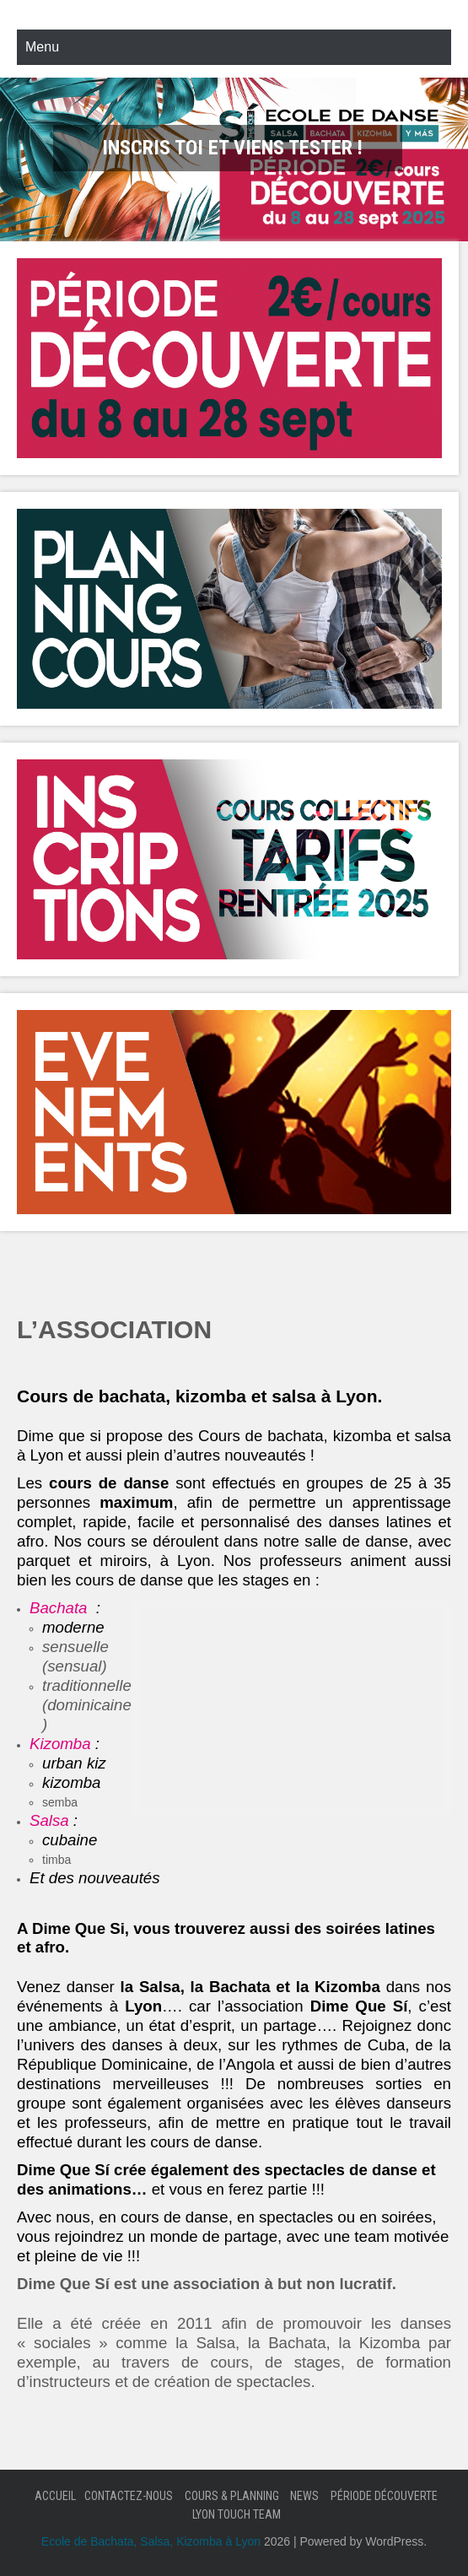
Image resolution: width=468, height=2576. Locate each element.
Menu (42, 47)
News (304, 2496)
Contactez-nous (128, 2496)
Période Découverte (384, 2496)
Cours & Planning (232, 2496)
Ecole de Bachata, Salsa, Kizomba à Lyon (151, 2541)
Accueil (55, 2496)
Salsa (49, 1820)
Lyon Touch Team (236, 2514)
